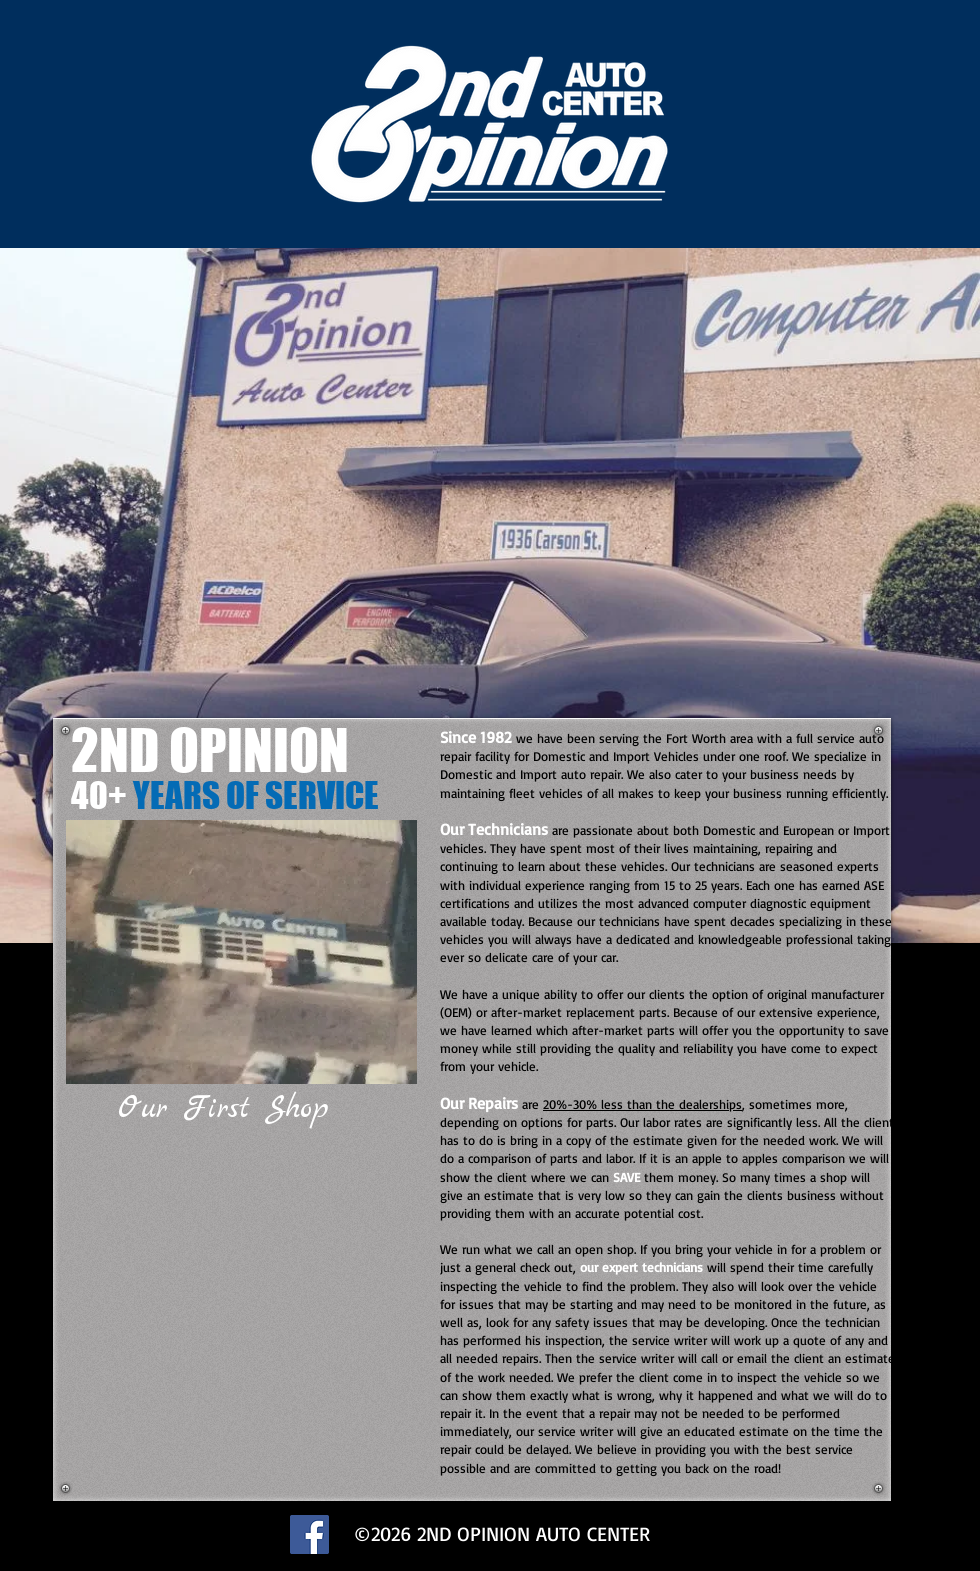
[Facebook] (309, 1534)
